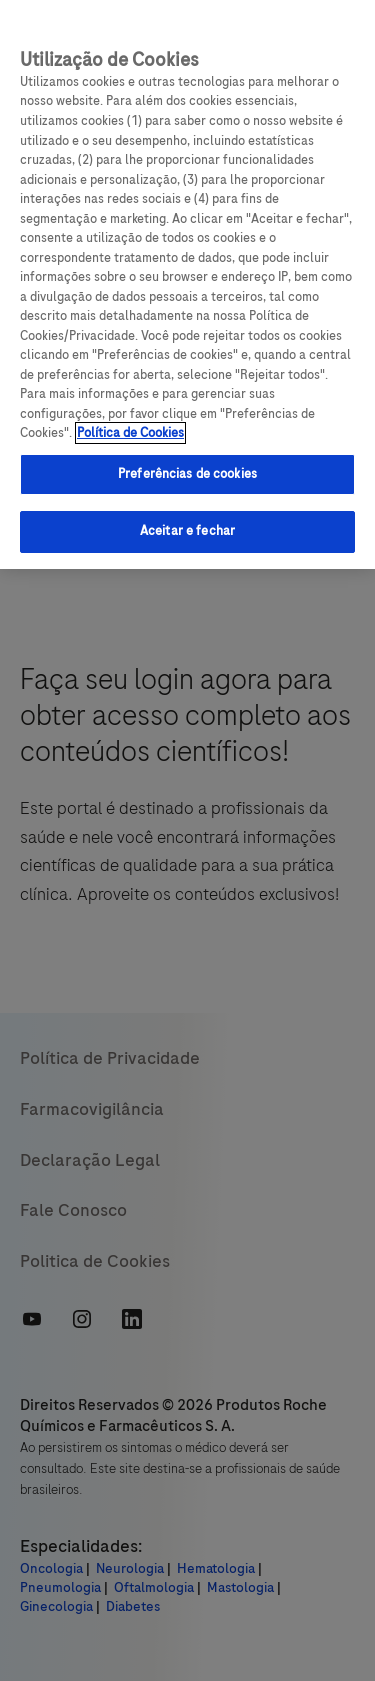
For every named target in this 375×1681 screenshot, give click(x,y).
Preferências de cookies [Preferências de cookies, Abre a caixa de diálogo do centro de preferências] (187, 474)
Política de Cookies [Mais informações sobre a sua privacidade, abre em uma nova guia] (130, 433)
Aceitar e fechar (187, 531)
